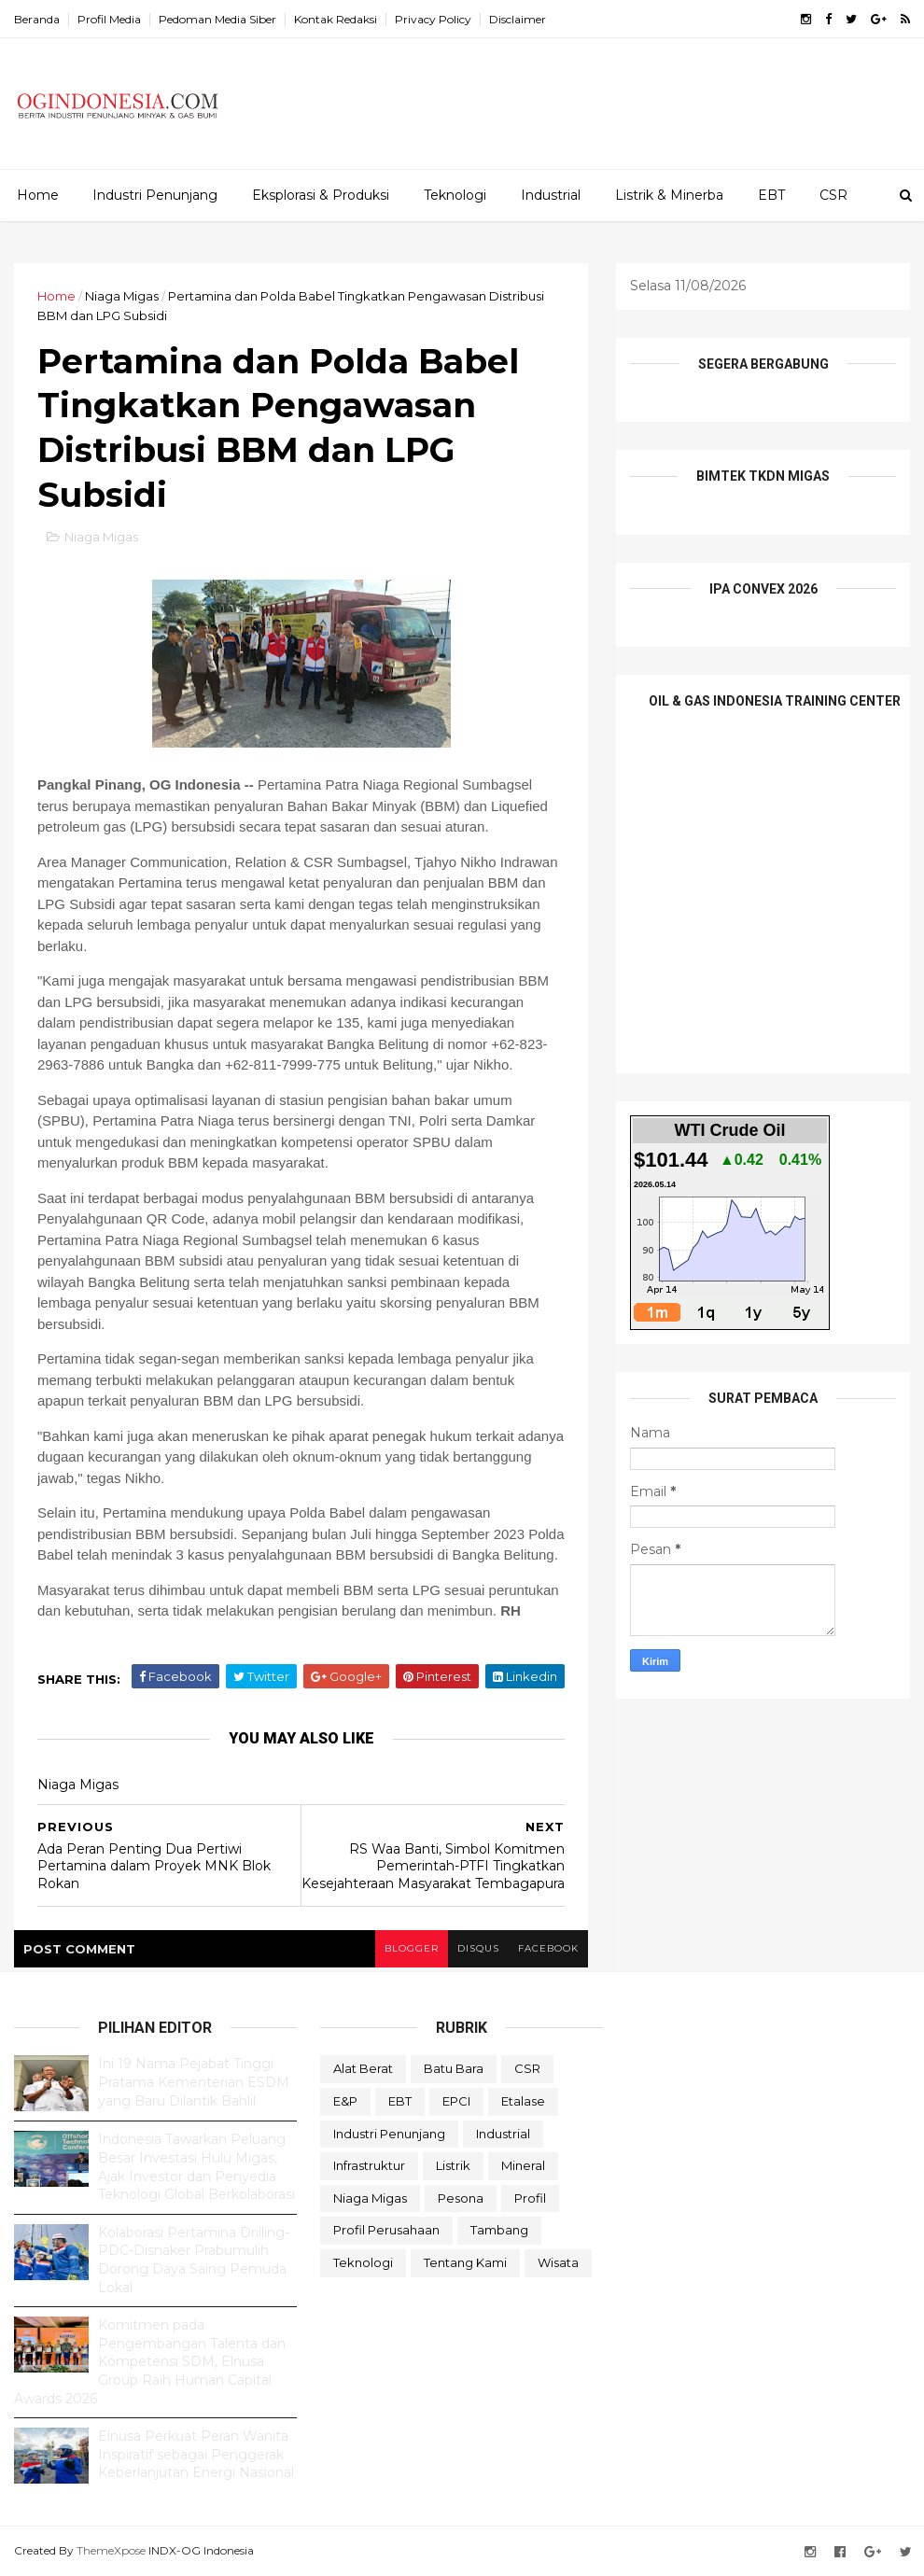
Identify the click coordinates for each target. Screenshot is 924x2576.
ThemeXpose (111, 2550)
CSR (833, 195)
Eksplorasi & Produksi (320, 195)
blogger (412, 1948)
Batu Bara (453, 2068)
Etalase (523, 2100)
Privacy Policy (433, 19)
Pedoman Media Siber (217, 19)
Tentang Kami (465, 2262)
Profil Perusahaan (386, 2229)
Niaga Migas (122, 295)
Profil (530, 2198)
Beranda (37, 19)
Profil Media (109, 19)
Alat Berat (363, 2068)
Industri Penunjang (154, 195)
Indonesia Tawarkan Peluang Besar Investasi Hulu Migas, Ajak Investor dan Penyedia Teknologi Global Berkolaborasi (196, 2167)
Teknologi (455, 195)
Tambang (499, 2229)
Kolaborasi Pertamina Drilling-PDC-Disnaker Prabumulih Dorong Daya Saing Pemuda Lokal (193, 2260)
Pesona (460, 2198)
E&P (345, 2100)
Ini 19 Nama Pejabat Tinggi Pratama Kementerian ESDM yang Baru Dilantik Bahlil (193, 2081)
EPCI (456, 2100)
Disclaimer (517, 19)
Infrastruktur (369, 2165)
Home (38, 195)
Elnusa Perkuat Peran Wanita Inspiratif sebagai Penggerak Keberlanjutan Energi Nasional (196, 2454)
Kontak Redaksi (335, 19)
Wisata (558, 2262)
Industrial (551, 195)
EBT (771, 195)
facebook (548, 1948)
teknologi (363, 2262)
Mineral (523, 2165)
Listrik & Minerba (669, 195)
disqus (478, 1948)
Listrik (453, 2165)
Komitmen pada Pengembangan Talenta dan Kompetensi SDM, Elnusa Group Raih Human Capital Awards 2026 (150, 2361)
